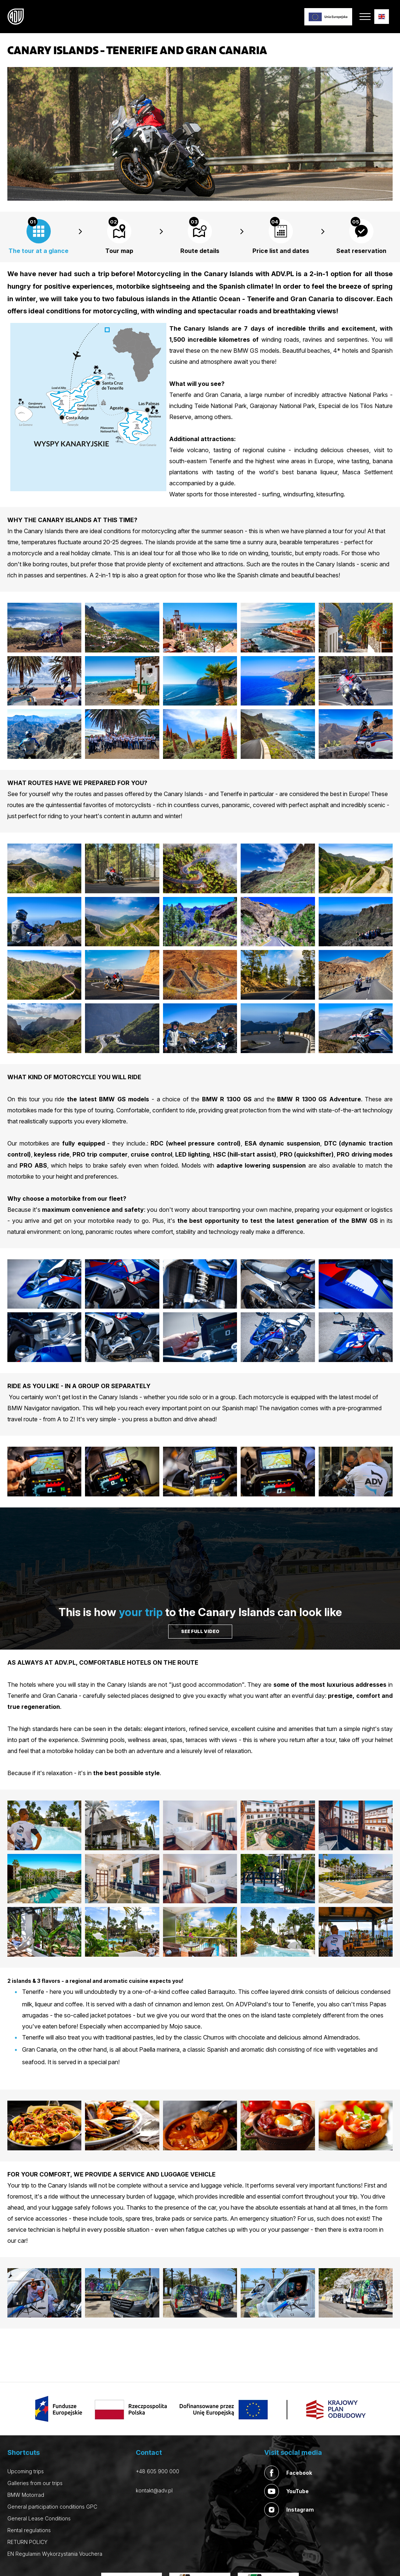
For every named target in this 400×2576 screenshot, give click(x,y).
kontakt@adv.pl (154, 2490)
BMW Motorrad (25, 2495)
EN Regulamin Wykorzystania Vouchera (54, 2554)
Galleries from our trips (35, 2483)
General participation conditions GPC (52, 2506)
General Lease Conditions (39, 2518)
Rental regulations (29, 2530)
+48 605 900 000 (157, 2471)
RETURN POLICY (27, 2542)
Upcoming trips (25, 2471)
